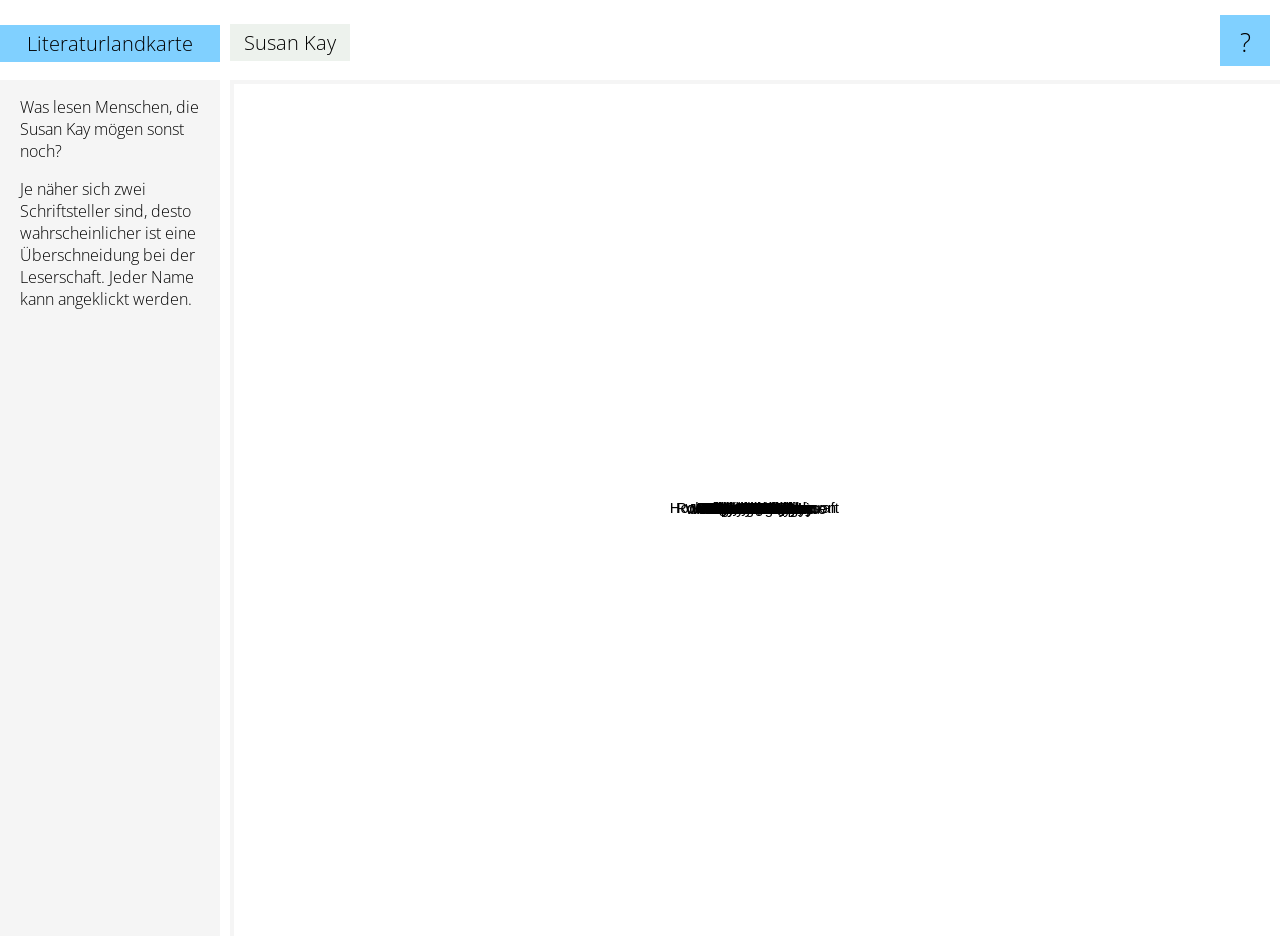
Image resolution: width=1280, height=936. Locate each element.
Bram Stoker (574, 315)
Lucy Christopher (810, 439)
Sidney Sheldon (894, 302)
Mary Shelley (589, 516)
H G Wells (949, 752)
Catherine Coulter (754, 277)
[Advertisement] (110, 631)
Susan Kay (755, 508)
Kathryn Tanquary (817, 592)
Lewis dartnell (937, 548)
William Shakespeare (1077, 587)
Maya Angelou (522, 575)
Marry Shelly (736, 594)
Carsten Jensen (634, 563)
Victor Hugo (811, 227)
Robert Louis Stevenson (909, 390)
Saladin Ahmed (933, 449)
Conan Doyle (480, 679)
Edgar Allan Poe (678, 274)
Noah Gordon (757, 242)
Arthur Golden (856, 485)
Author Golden (973, 518)
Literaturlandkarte (110, 43)
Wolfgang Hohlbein (498, 629)
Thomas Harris (325, 487)
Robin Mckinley (836, 785)
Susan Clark (806, 569)
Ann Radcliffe (817, 749)
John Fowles (548, 747)
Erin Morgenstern (998, 219)
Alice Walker (503, 541)
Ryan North (850, 645)
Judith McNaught (665, 646)
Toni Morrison (445, 598)
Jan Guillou (708, 536)
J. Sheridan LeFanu (642, 624)
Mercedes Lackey (805, 898)
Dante (923, 619)
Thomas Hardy (1055, 335)
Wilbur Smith (375, 639)
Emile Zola (838, 677)
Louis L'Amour (560, 377)
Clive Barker (1042, 375)
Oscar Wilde (729, 117)
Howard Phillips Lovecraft (532, 195)
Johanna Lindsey (985, 392)
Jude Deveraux (1015, 461)
